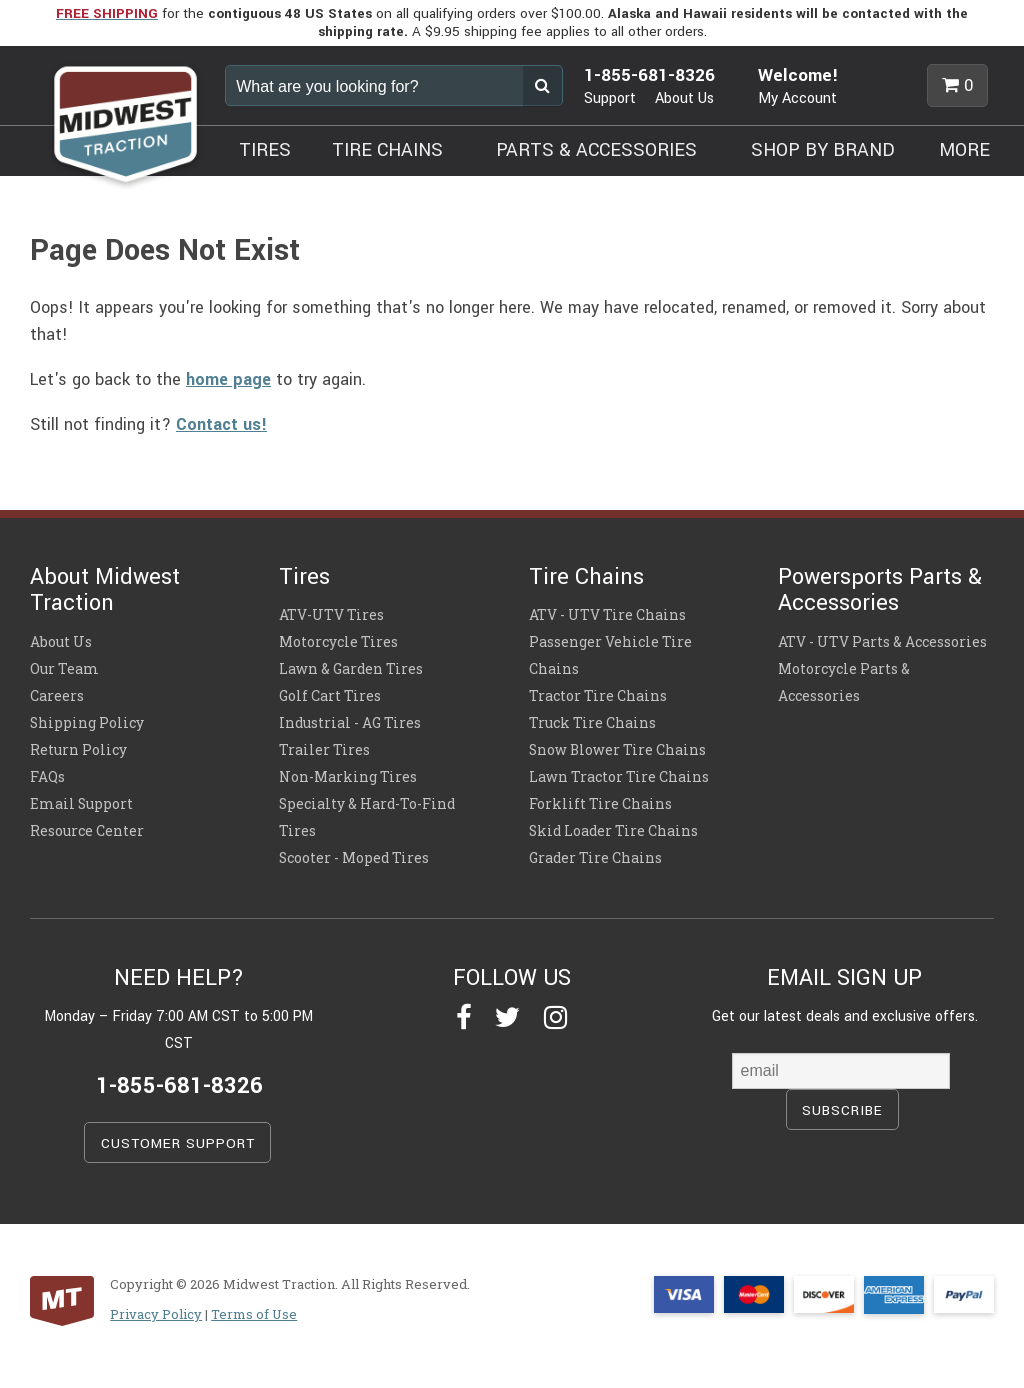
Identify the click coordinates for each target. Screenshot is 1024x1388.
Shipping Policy (87, 723)
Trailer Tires (324, 750)
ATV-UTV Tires (331, 615)
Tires (304, 577)
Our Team (64, 669)
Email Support (81, 804)
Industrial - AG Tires (350, 723)
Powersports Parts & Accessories (880, 590)
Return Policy (78, 750)
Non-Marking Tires (348, 777)
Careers (57, 696)
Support (610, 98)
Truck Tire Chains (592, 723)
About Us (684, 98)
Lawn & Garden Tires (351, 669)
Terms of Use (254, 1314)
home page (228, 379)
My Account (797, 98)
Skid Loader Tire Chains (613, 831)
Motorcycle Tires (338, 642)
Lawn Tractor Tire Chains (619, 777)
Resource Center (87, 831)
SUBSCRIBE (842, 1110)
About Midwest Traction (105, 590)
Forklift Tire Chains (600, 804)
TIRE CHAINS (387, 150)
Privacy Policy (156, 1314)
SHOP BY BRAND (823, 150)
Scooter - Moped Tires (354, 858)
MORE (964, 150)
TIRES (265, 150)
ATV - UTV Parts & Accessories (882, 642)
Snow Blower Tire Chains (617, 750)
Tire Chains (586, 577)
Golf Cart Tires (330, 696)
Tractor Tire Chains (598, 696)
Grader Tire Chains (595, 858)
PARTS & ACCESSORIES (596, 150)
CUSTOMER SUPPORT (178, 1143)
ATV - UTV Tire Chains (607, 615)
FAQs (47, 777)
